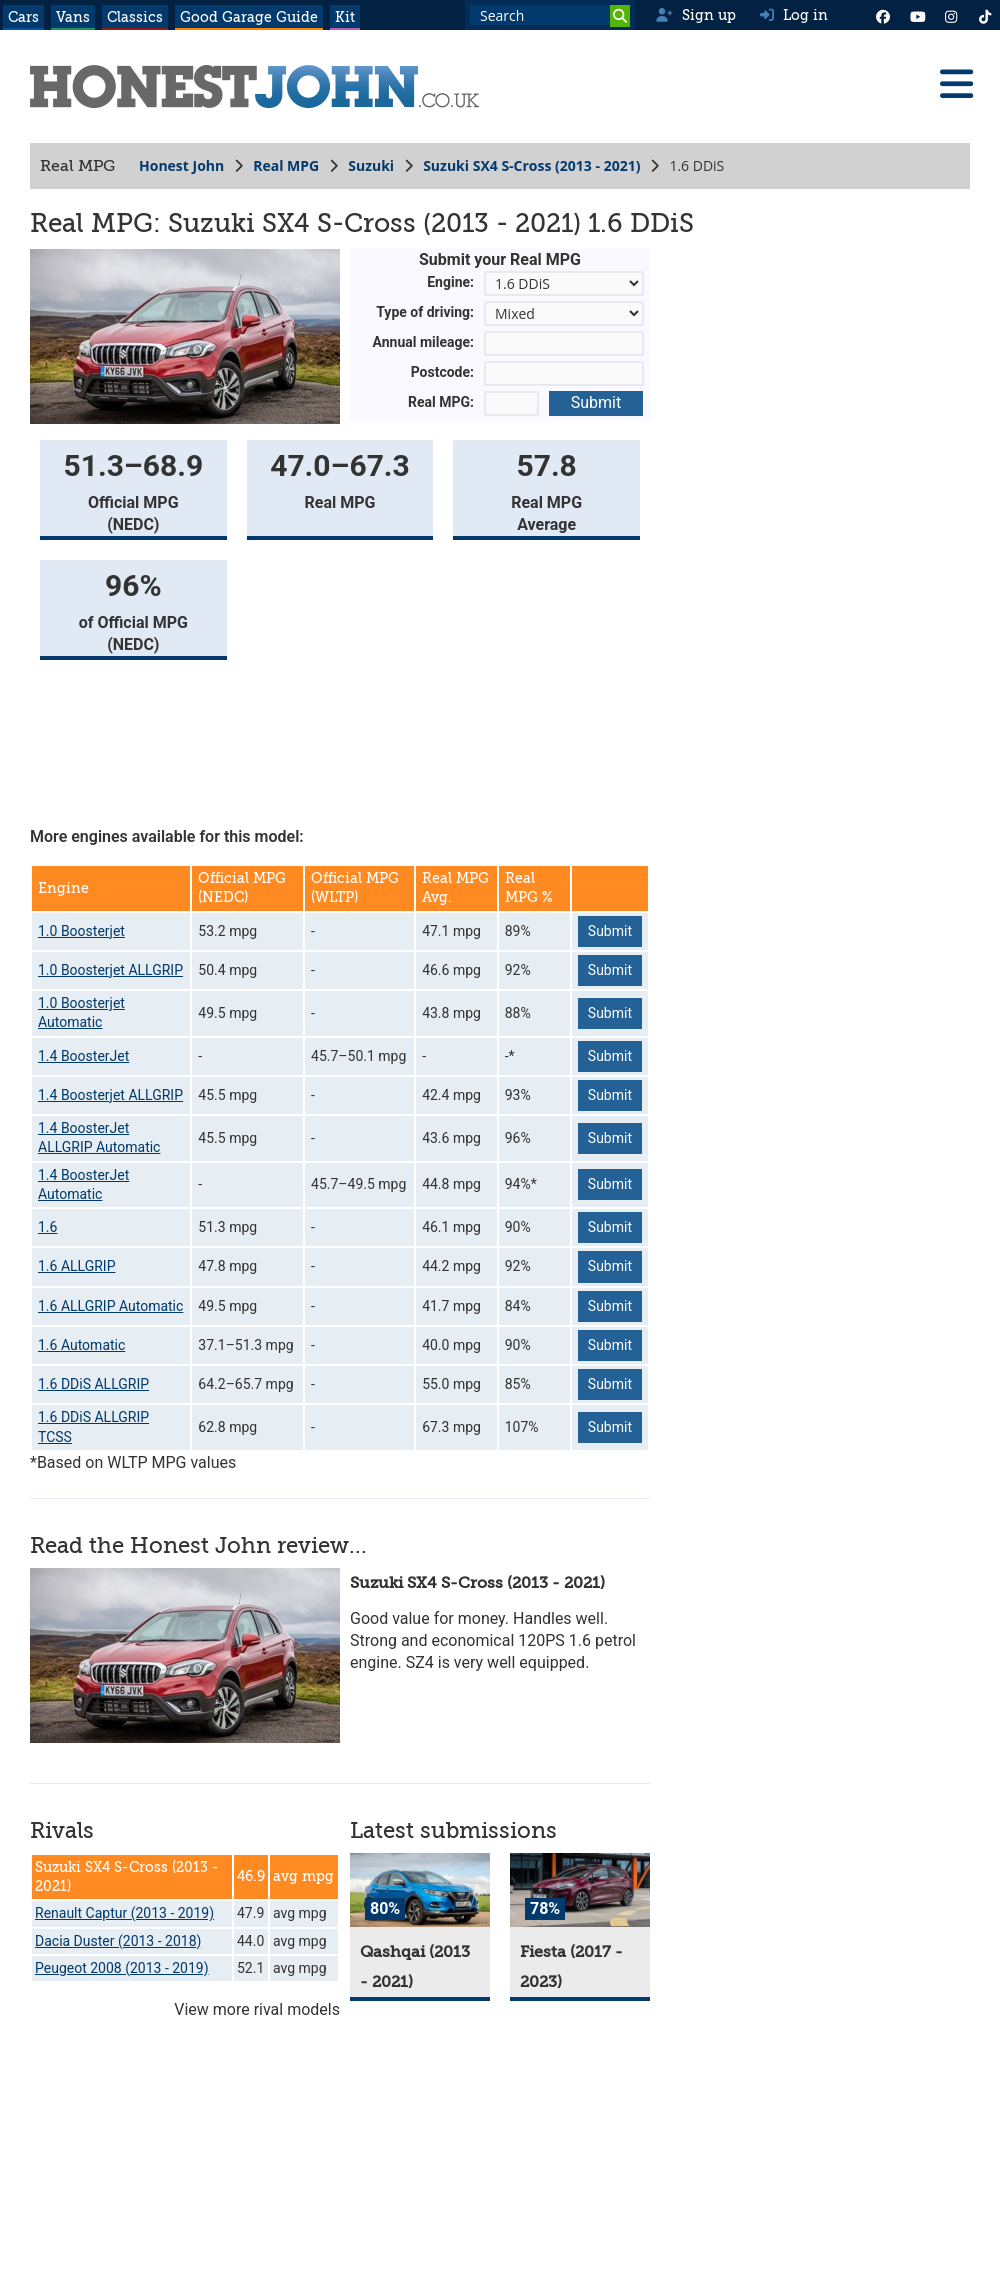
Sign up (695, 15)
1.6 (47, 1227)
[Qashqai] (420, 1890)
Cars (23, 17)
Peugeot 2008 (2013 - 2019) (122, 1968)
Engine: (450, 282)
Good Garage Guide (249, 17)
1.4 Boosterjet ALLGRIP (110, 1095)
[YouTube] (917, 15)
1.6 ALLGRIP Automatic (110, 1306)
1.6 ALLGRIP (76, 1266)
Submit (596, 402)
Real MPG (286, 165)
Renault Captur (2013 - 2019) (124, 1913)
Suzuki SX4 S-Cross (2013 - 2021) (531, 165)
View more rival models (257, 2009)
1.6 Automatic (81, 1345)
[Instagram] (951, 15)
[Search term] (550, 15)
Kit (345, 17)
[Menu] (956, 84)
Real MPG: (441, 402)
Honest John (181, 165)
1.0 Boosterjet (81, 931)
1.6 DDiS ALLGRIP (93, 1384)
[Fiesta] (580, 1890)
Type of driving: (425, 312)
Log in (794, 15)
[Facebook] (883, 15)
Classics (135, 17)
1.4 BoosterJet (83, 1056)
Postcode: (442, 372)
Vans (73, 17)
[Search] (620, 16)
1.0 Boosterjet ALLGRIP (110, 970)
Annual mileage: (424, 342)
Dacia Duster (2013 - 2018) (118, 1941)
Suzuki (371, 165)
